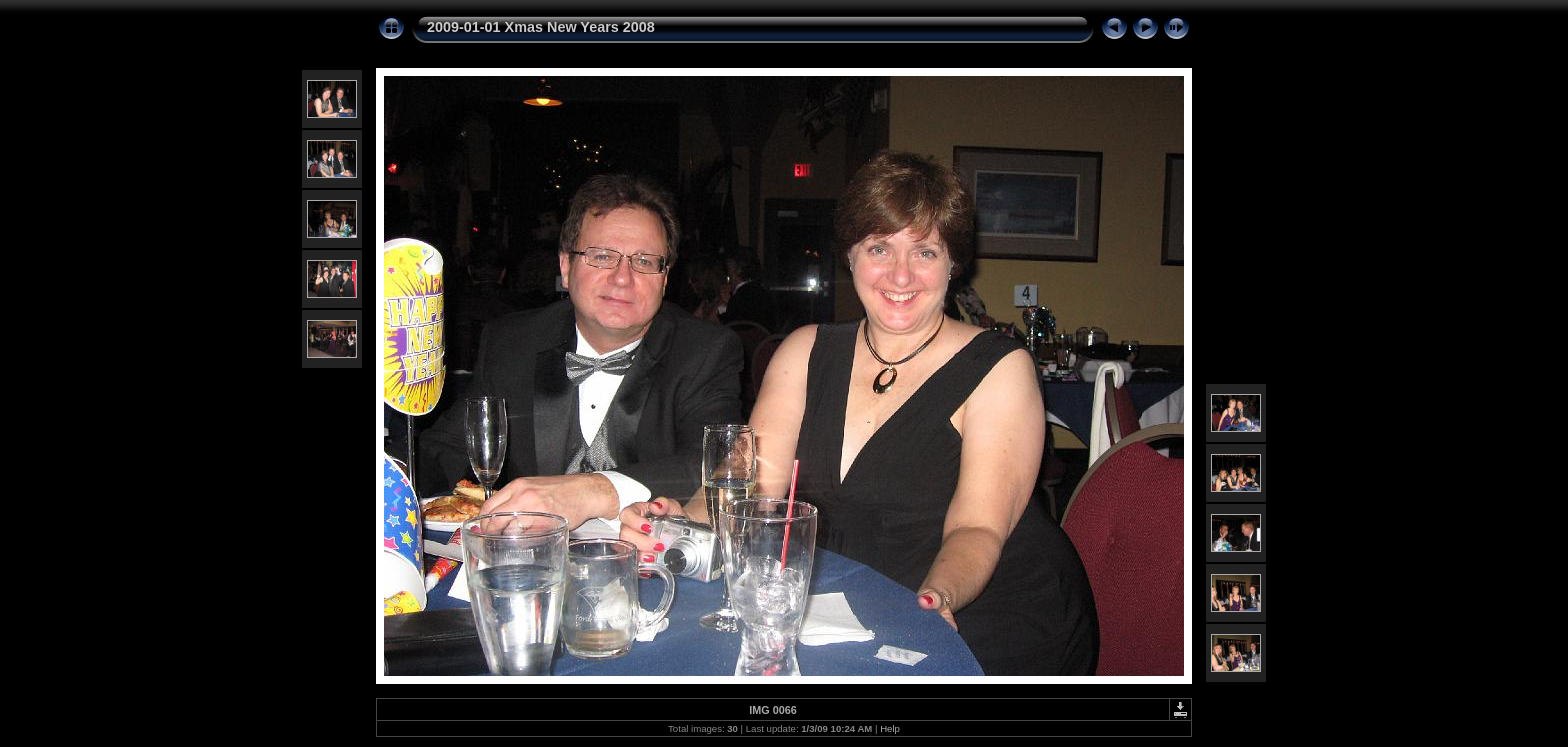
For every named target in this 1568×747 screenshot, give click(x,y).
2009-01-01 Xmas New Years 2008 (541, 27)
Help (890, 728)
